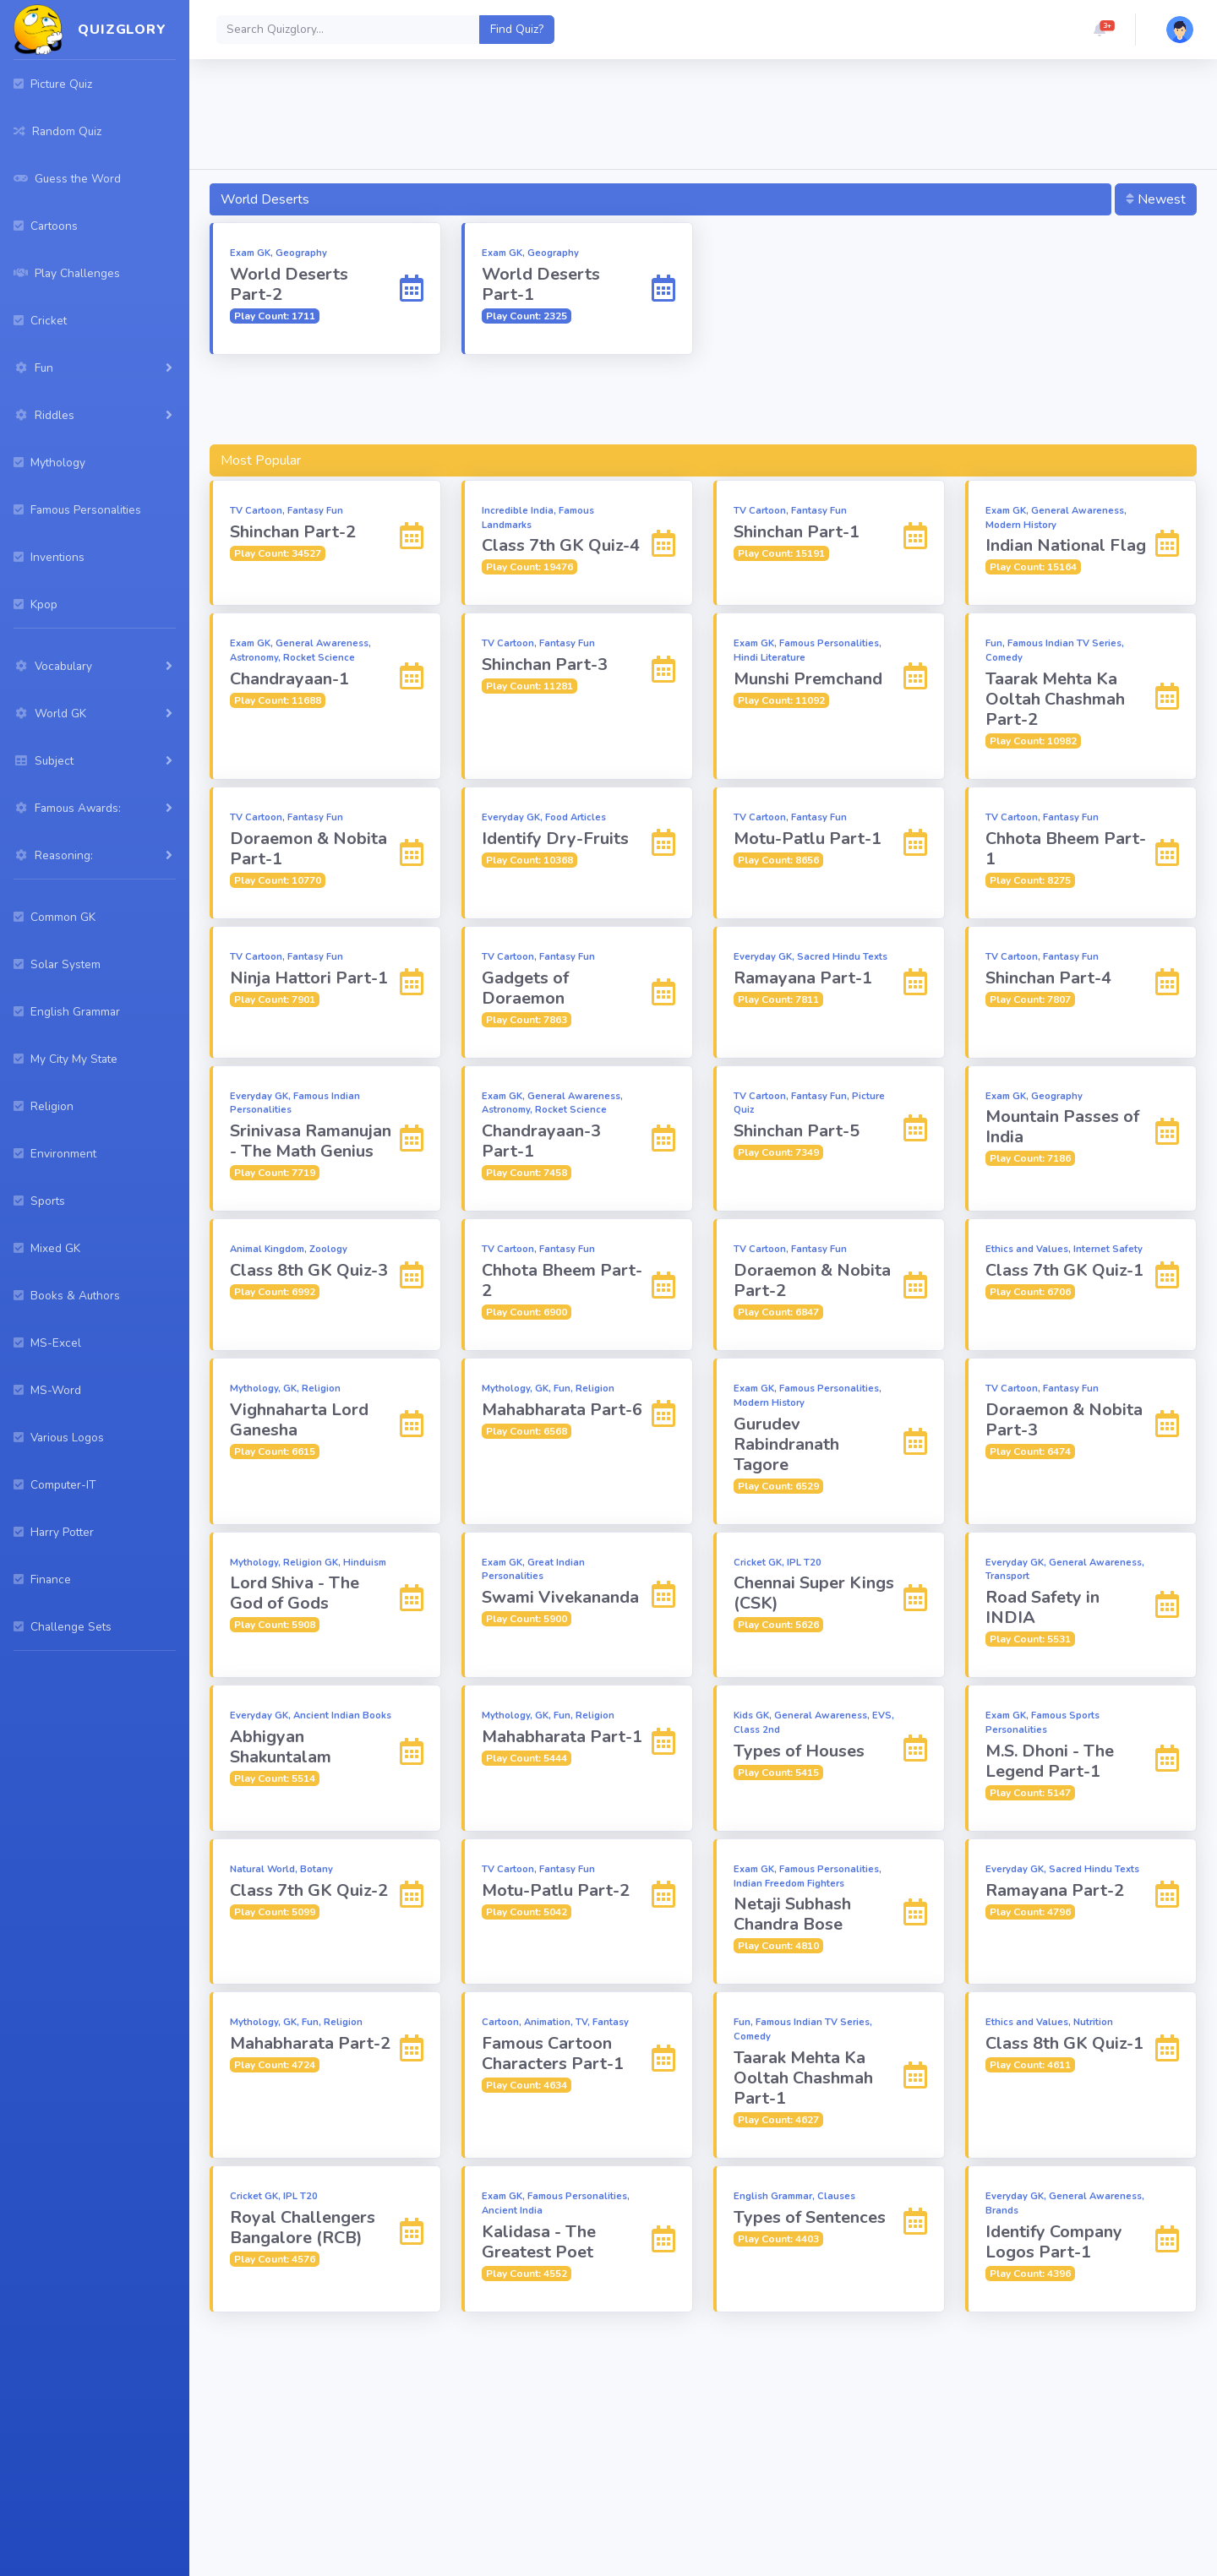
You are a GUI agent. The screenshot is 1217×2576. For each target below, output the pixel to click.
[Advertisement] (703, 117)
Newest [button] (1156, 199)
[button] (1099, 29)
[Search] (348, 29)
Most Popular (261, 460)
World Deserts (265, 199)
